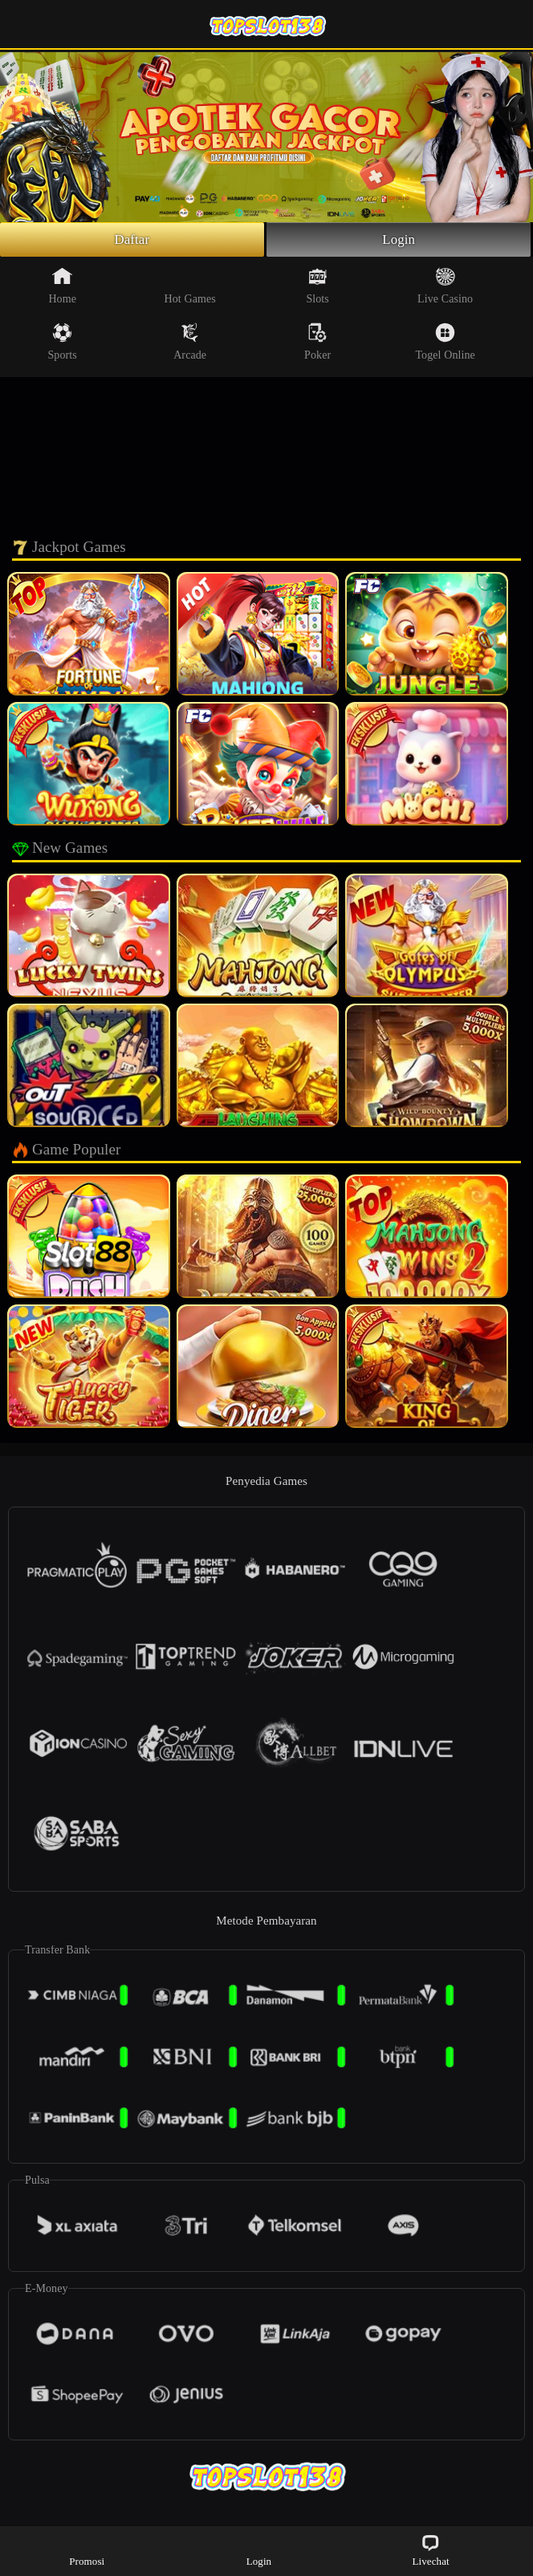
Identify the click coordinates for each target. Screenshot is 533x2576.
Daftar (132, 241)
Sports (61, 344)
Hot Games (190, 288)
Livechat (430, 2550)
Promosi (86, 2550)
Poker (317, 344)
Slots (317, 288)
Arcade (189, 344)
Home (62, 288)
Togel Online (444, 344)
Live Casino (445, 288)
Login (399, 241)
